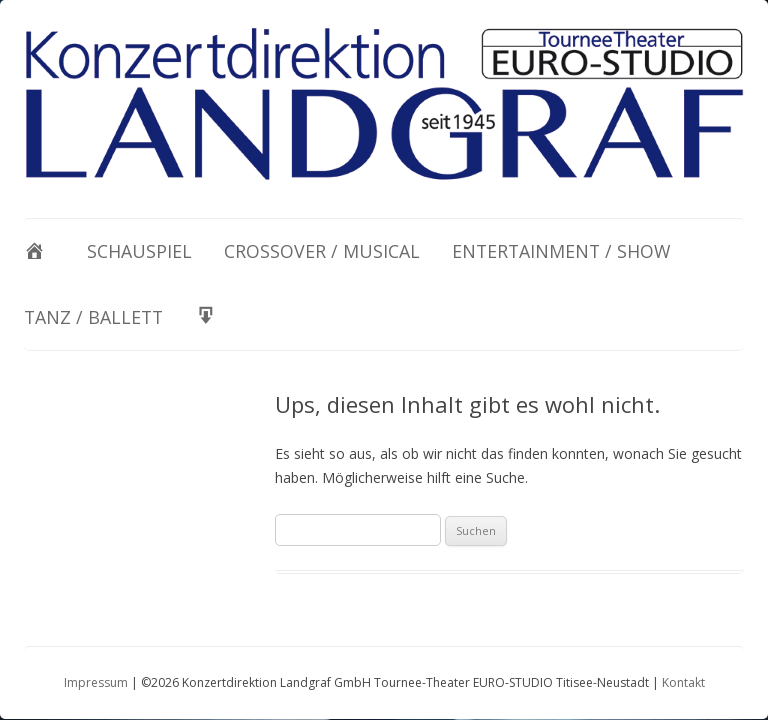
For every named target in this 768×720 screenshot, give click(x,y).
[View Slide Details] (384, 104)
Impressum (96, 682)
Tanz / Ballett (93, 317)
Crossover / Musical (322, 251)
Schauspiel (139, 251)
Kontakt (683, 682)
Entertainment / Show (561, 251)
